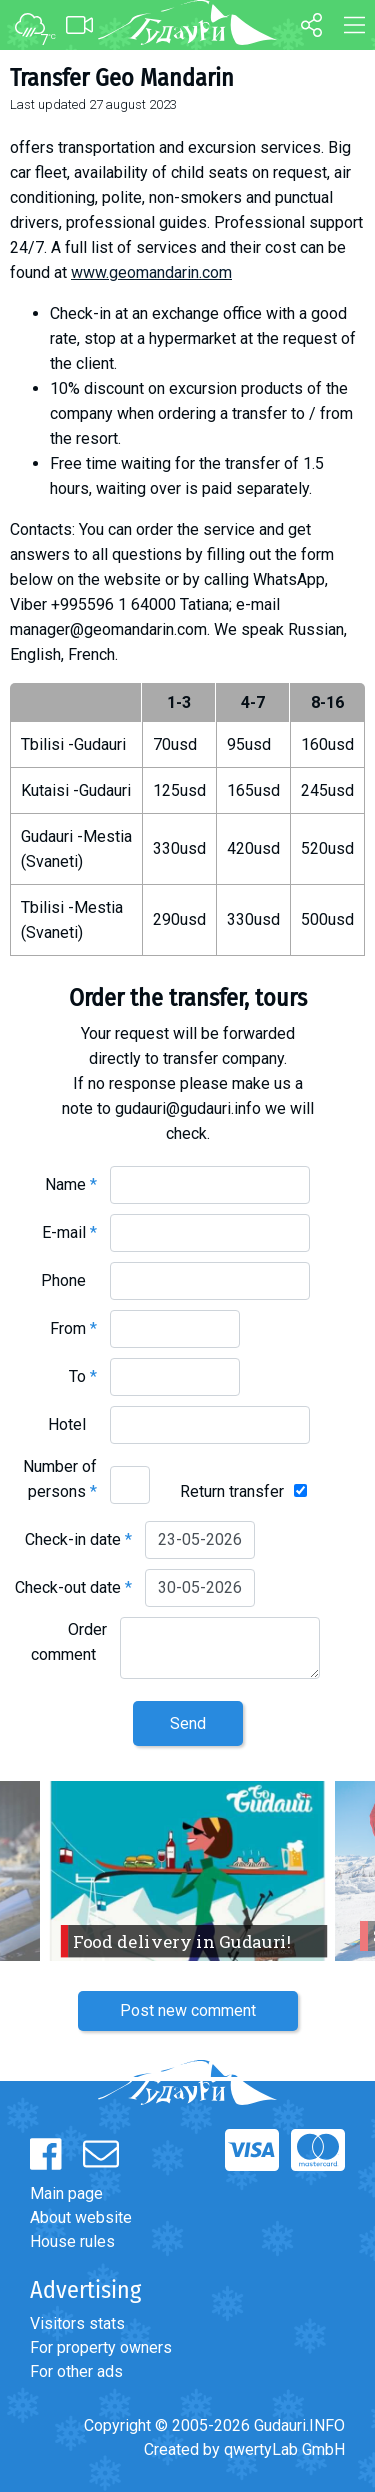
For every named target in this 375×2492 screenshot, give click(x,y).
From (73, 1328)
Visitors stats (77, 2323)
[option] (187, 1871)
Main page (66, 2193)
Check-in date (78, 1539)
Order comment (69, 1642)
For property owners (101, 2347)
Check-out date (73, 1587)
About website (81, 2217)
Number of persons (60, 1479)
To (83, 1376)
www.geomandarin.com (151, 272)
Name (71, 1184)
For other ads (76, 2371)
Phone (69, 1280)
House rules (72, 2241)
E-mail (69, 1232)
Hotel (72, 1424)
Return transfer (232, 1491)
